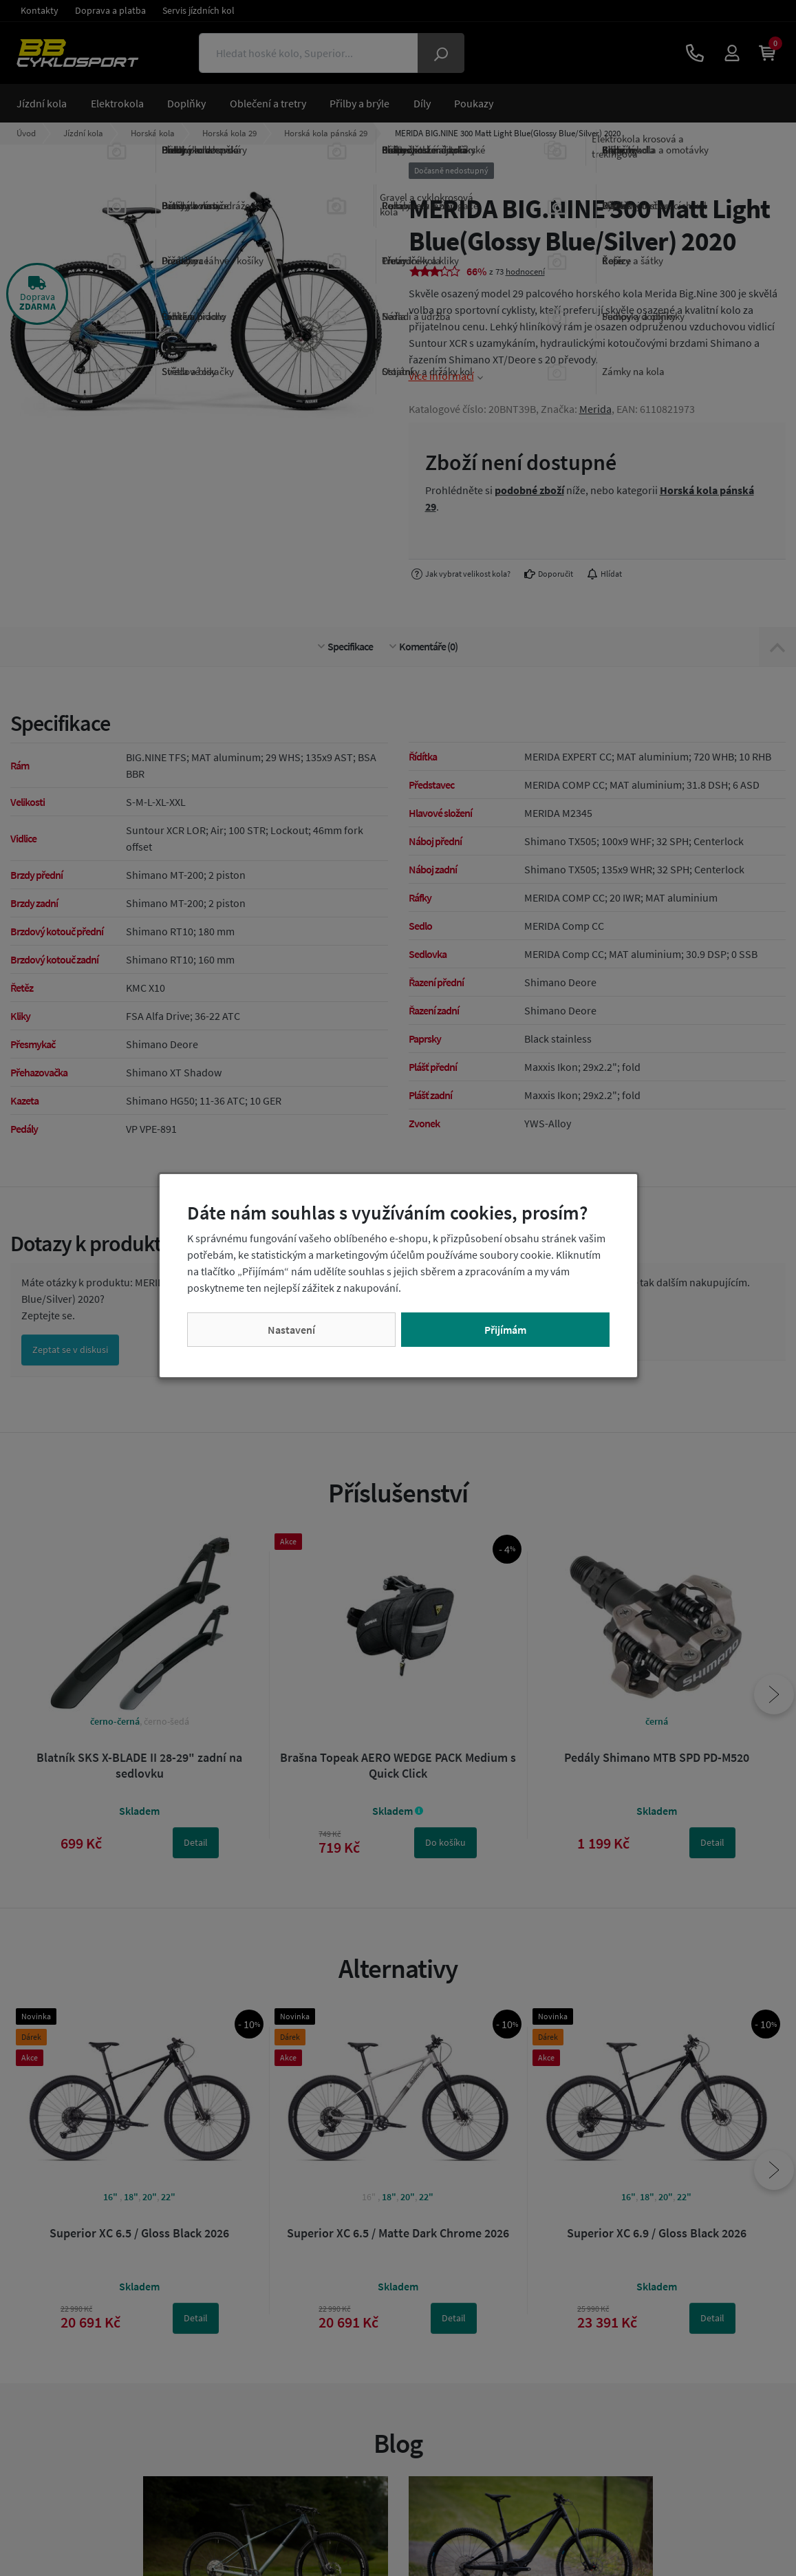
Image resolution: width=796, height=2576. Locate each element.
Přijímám (505, 1330)
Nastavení (291, 1330)
